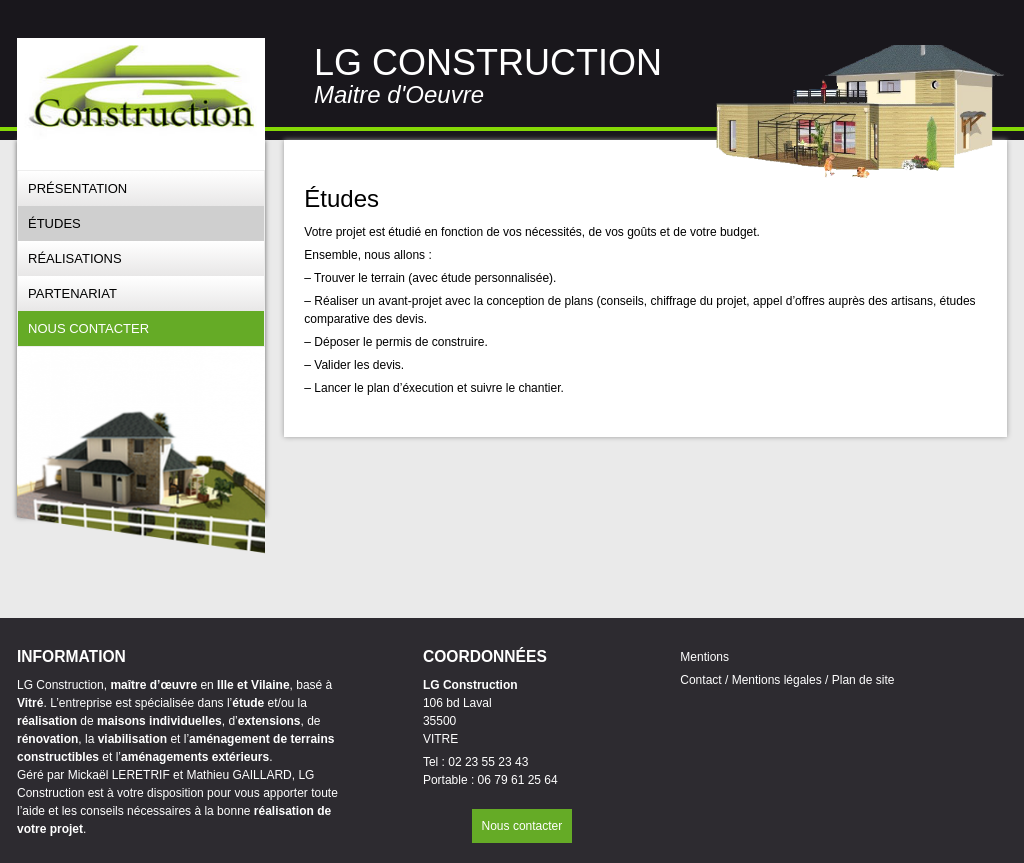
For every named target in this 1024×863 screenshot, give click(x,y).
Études (54, 223)
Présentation (77, 188)
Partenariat (72, 293)
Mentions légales (777, 680)
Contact (702, 680)
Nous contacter (88, 328)
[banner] (141, 89)
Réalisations (75, 258)
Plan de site (863, 680)
